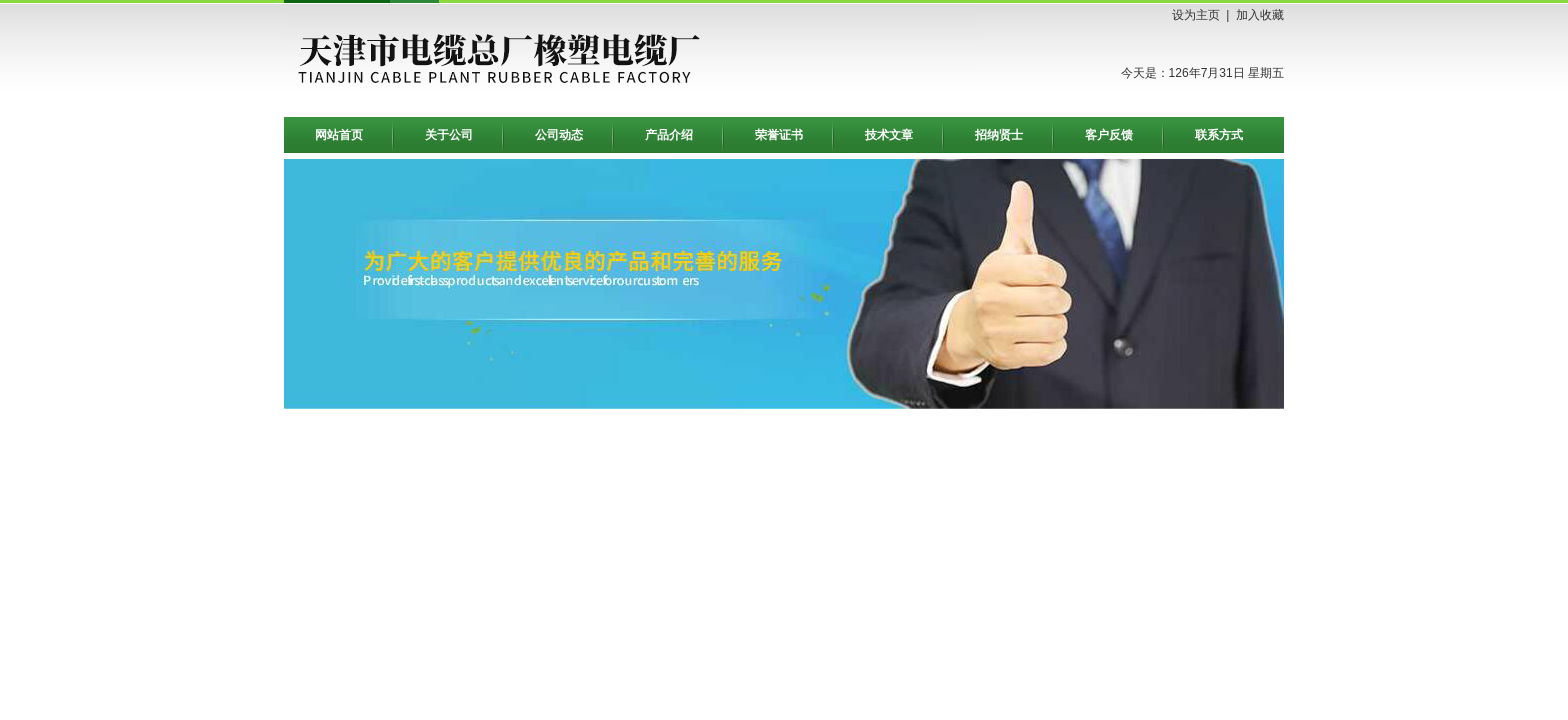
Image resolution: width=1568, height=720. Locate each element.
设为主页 (1196, 15)
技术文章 (889, 135)
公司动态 (559, 135)
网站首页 (339, 135)
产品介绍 (669, 135)
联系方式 (1219, 135)
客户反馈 (1109, 135)
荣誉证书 (779, 135)
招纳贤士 (999, 135)
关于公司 (449, 135)
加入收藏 (1260, 15)
